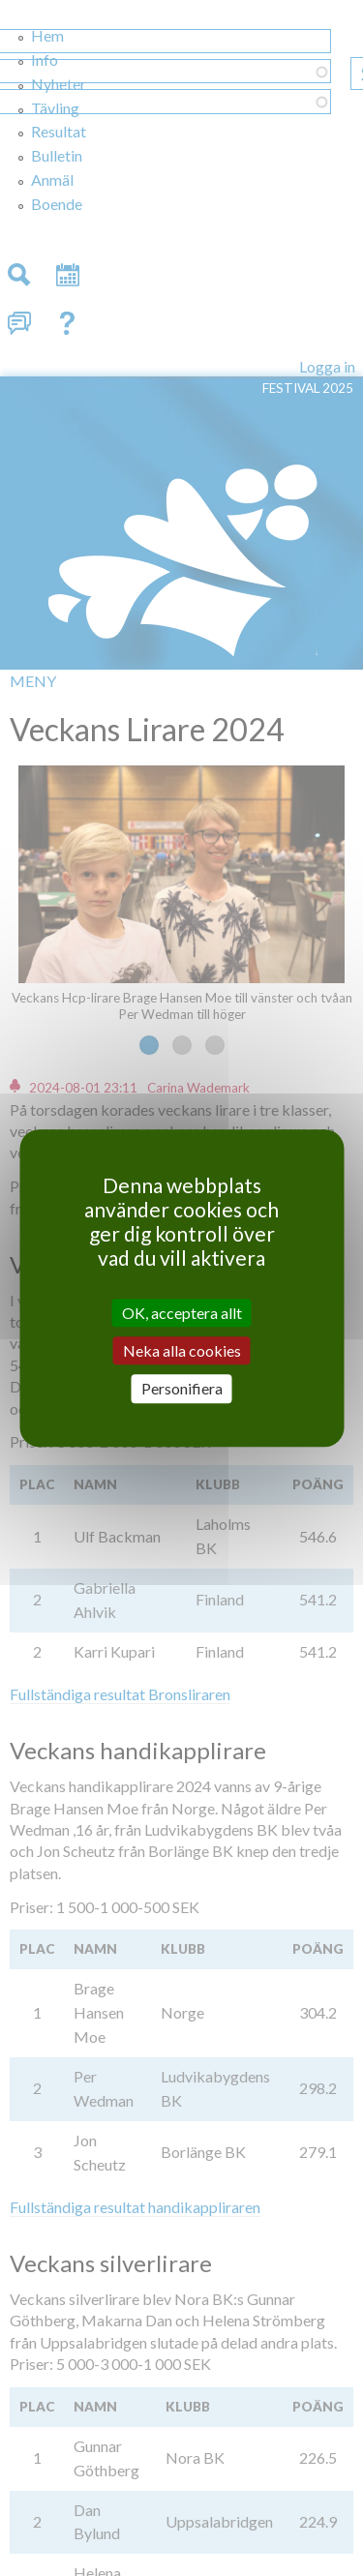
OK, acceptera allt (182, 1312)
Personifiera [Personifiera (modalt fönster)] (182, 1389)
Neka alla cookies (182, 1350)
